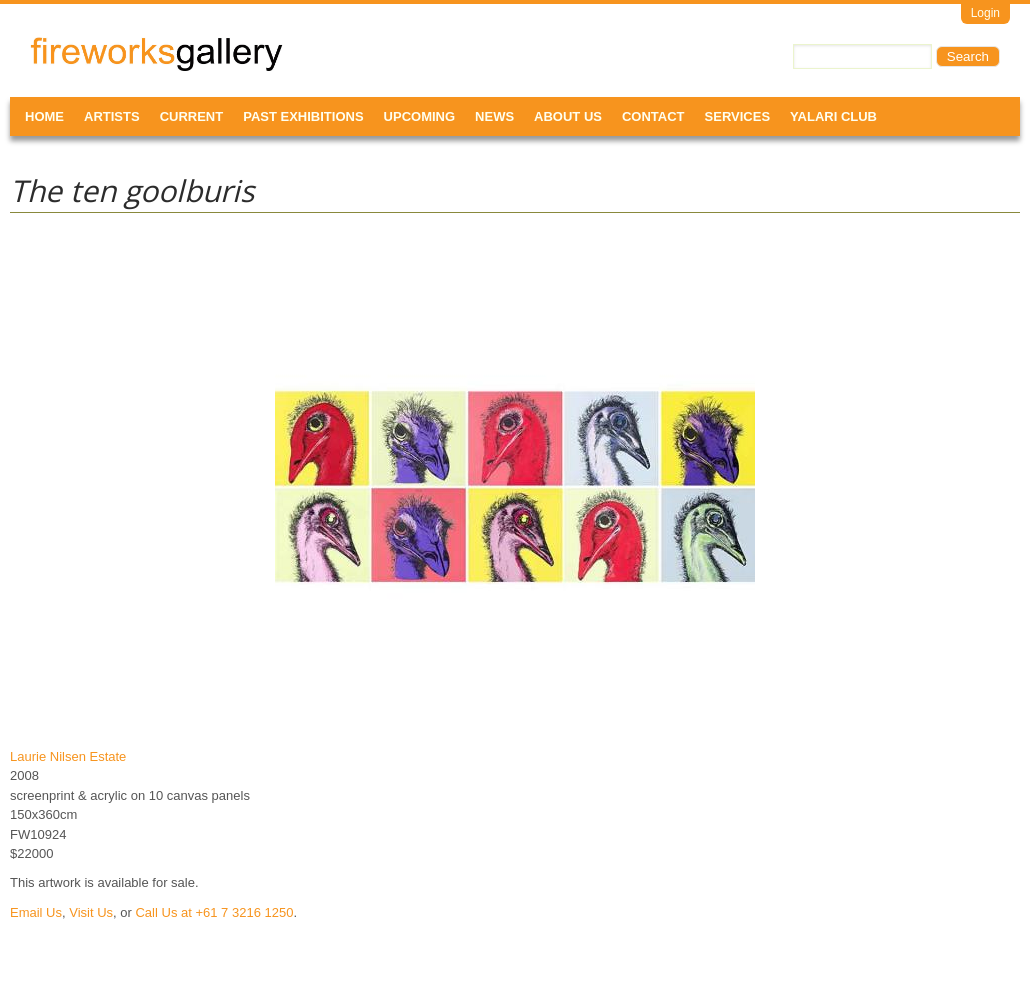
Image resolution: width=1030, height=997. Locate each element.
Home (44, 116)
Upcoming (420, 116)
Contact (653, 116)
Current (192, 116)
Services (738, 116)
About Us (568, 116)
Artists (112, 116)
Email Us (36, 912)
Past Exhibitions (303, 116)
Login (985, 13)
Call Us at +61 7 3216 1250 (214, 912)
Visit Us (91, 912)
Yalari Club (833, 116)
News (494, 116)
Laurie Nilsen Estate (68, 756)
